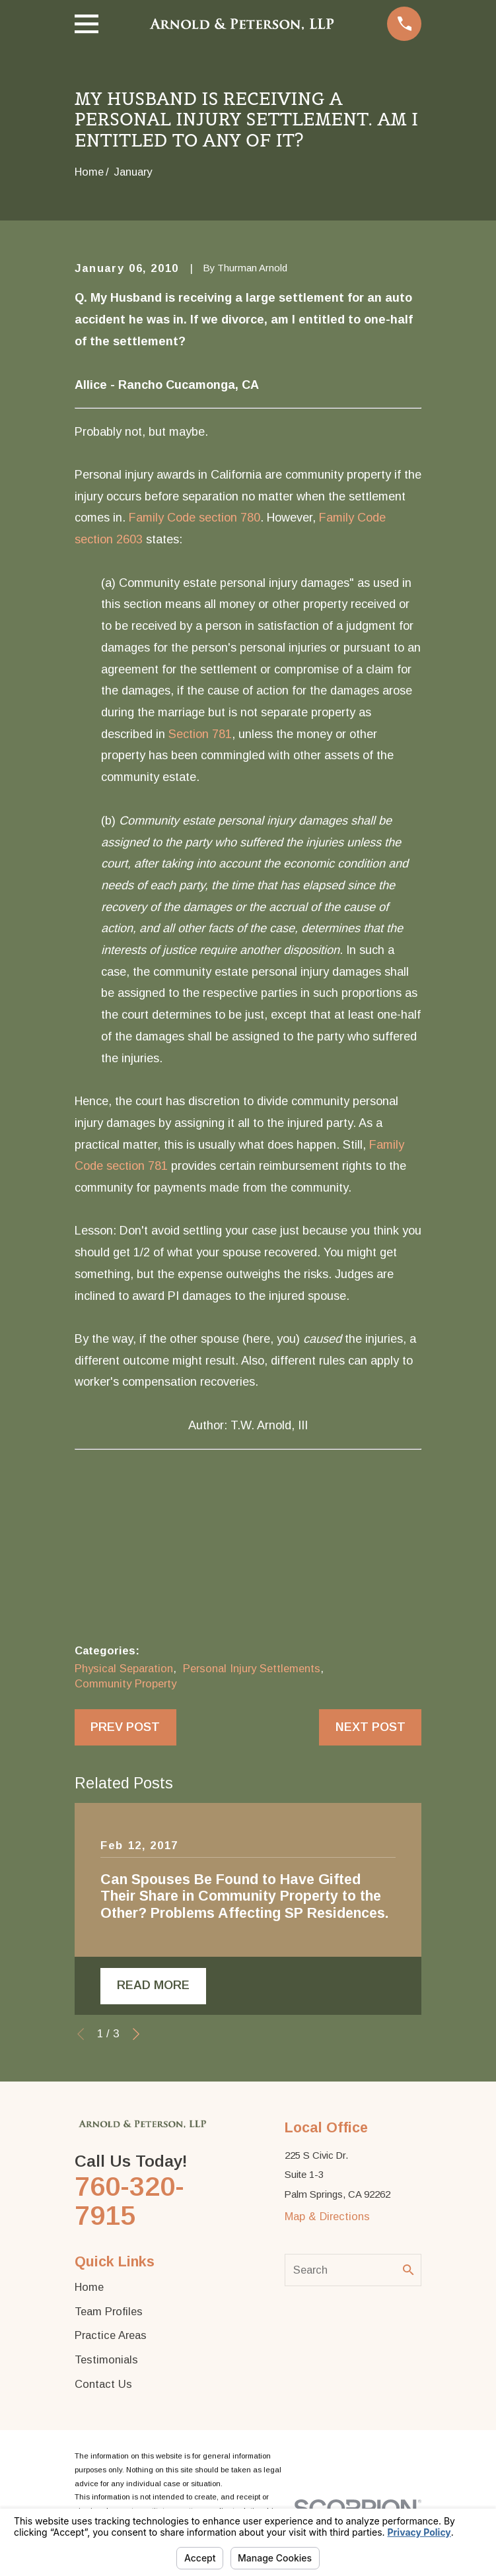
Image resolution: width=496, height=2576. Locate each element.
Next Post (371, 1727)
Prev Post (125, 1727)
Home (89, 2287)
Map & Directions (327, 2217)
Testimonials (106, 2361)
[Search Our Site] (408, 2271)
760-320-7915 (129, 2202)
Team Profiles (109, 2312)
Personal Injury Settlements (251, 1668)
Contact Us (103, 2384)
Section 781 (200, 734)
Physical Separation (124, 1668)
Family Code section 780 (194, 517)
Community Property (125, 1683)
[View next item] (136, 2035)
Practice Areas (111, 2336)
